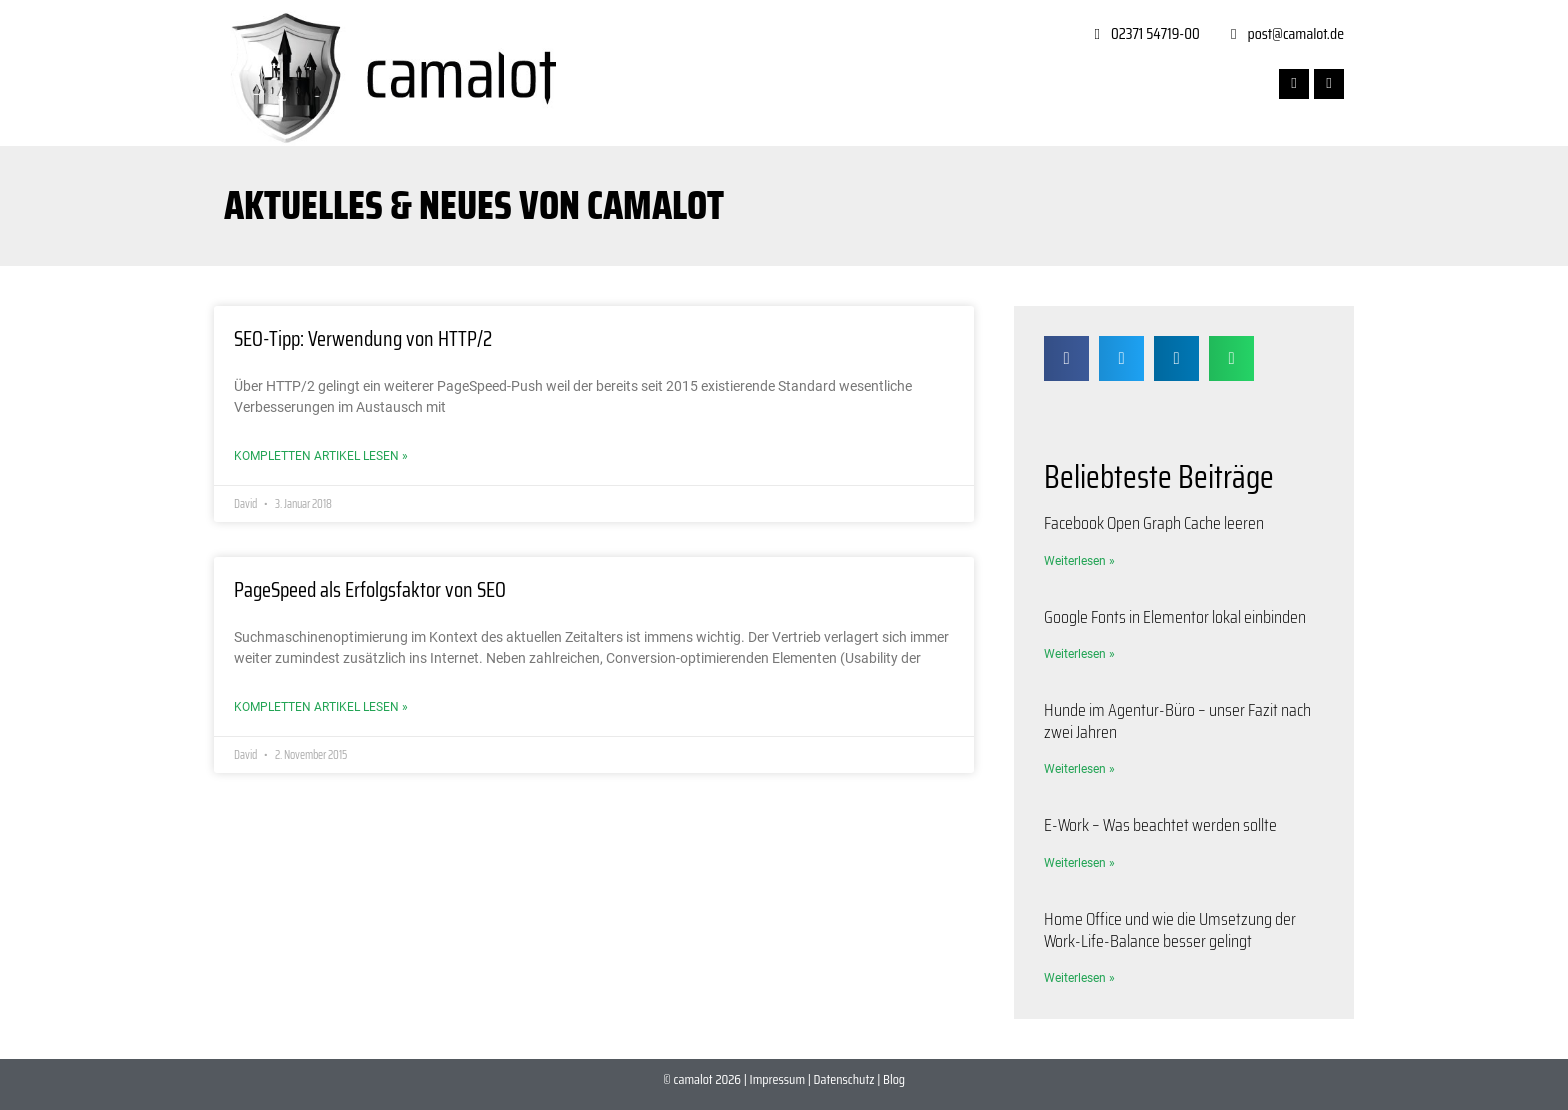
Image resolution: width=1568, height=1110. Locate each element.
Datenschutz (844, 1079)
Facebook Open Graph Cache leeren (1154, 523)
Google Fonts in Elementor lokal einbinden (1175, 617)
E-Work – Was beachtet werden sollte (1160, 825)
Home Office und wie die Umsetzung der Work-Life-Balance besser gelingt (1170, 930)
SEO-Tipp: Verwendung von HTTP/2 (363, 338)
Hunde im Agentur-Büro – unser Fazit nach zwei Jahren (1177, 721)
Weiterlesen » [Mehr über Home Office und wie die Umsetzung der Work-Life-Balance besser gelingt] (1079, 978)
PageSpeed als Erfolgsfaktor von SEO (370, 589)
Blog (894, 1079)
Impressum (777, 1079)
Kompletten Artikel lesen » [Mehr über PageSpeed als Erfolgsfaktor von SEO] (321, 707)
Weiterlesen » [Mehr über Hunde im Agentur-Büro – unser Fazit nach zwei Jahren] (1079, 769)
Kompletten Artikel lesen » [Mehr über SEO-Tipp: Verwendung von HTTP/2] (321, 456)
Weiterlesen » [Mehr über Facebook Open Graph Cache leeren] (1079, 561)
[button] (1066, 358)
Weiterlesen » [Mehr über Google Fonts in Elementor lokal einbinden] (1079, 654)
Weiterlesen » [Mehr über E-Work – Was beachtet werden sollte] (1079, 863)
